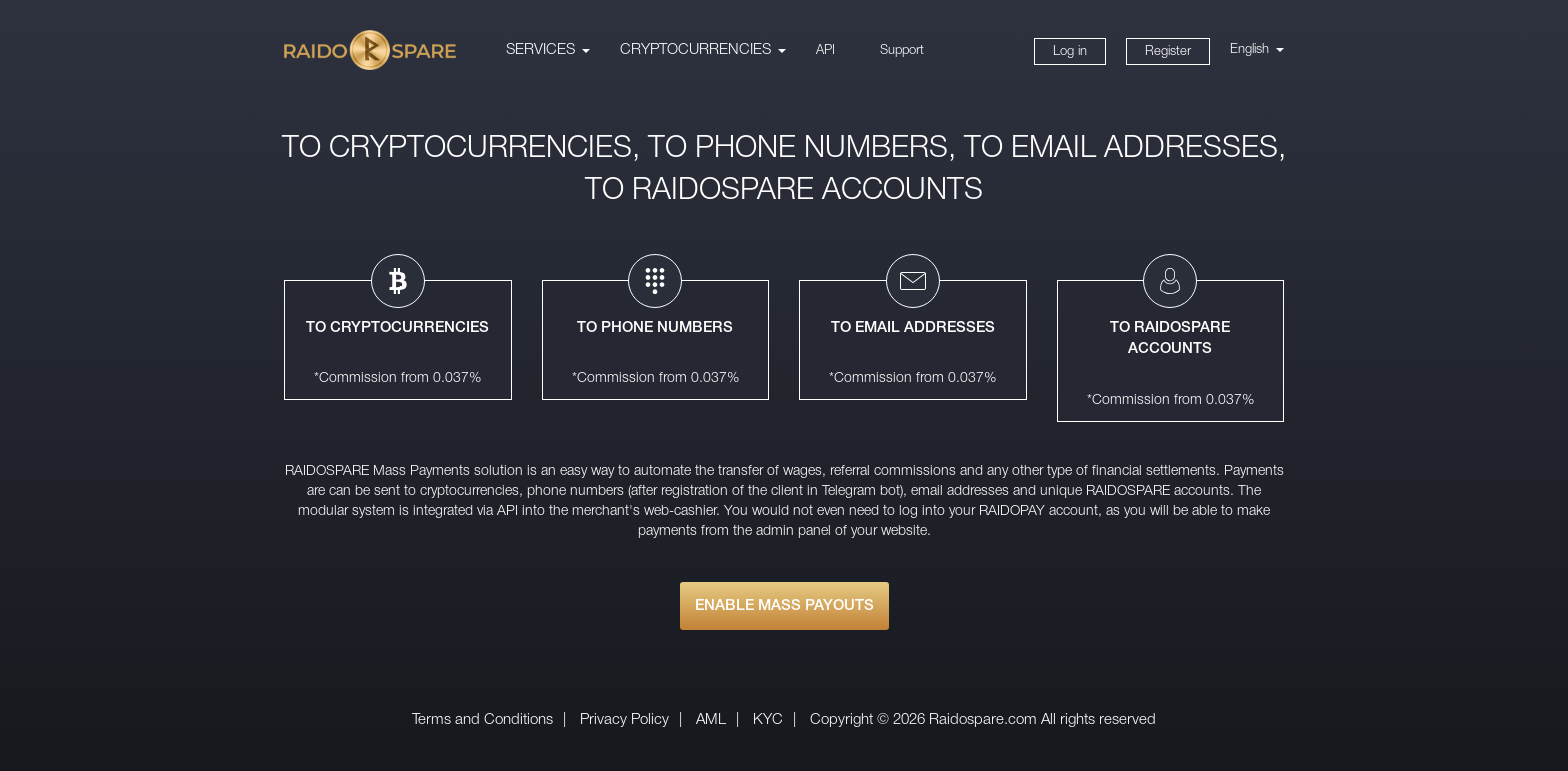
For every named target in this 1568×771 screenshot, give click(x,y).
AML (711, 720)
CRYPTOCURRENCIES (695, 50)
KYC (768, 720)
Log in (1070, 51)
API (825, 50)
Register (1168, 51)
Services (540, 50)
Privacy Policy (624, 720)
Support (902, 50)
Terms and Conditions (482, 720)
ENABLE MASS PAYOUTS (784, 606)
